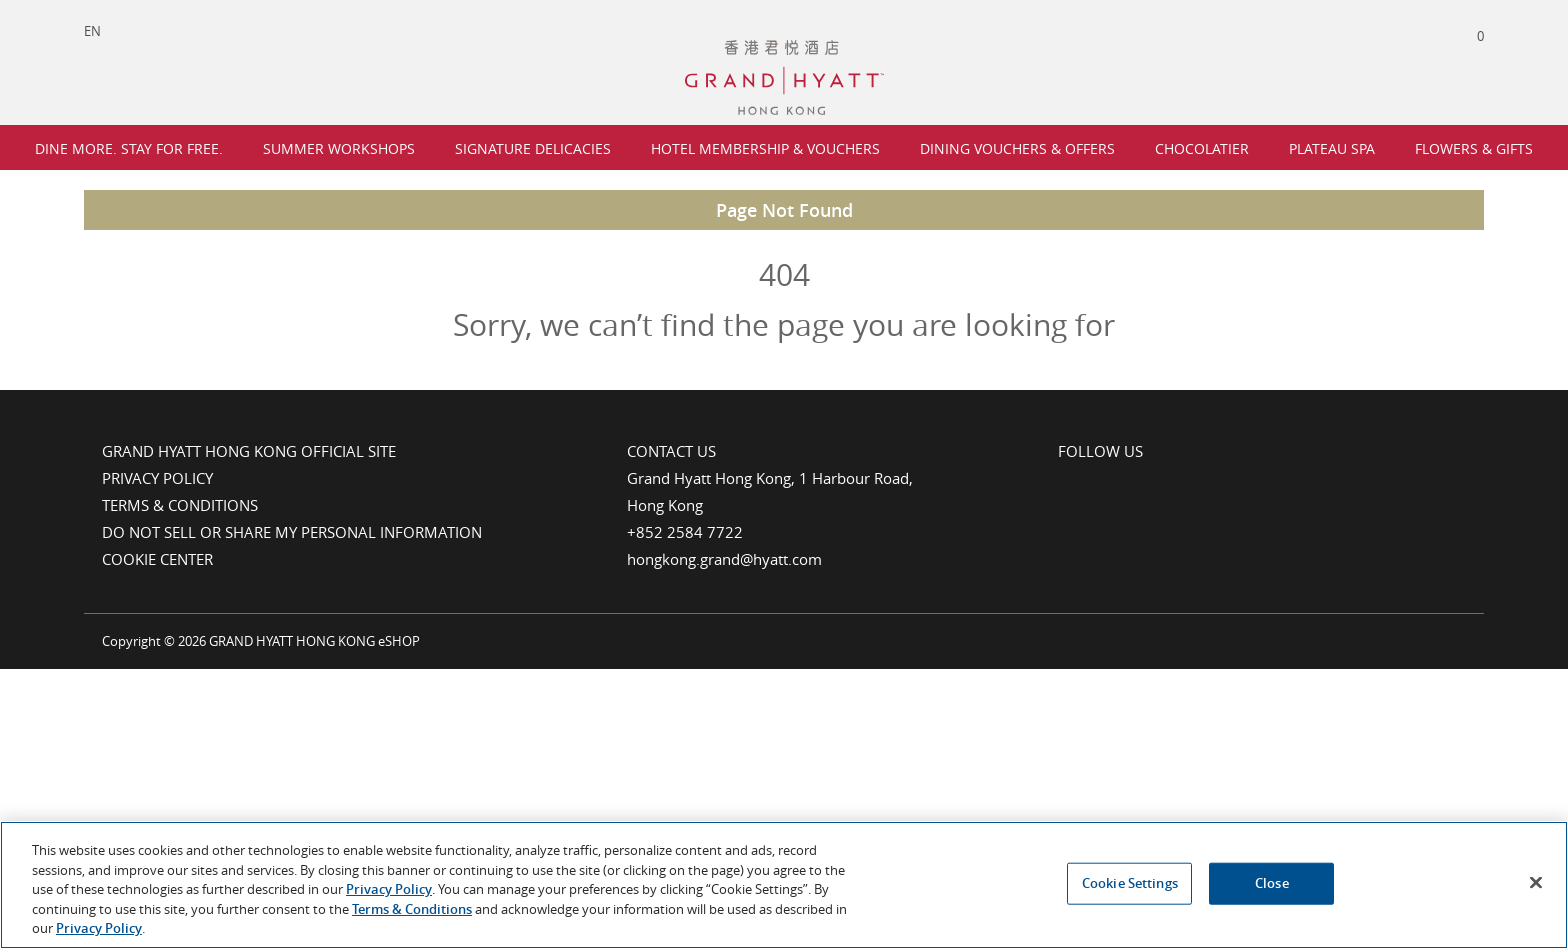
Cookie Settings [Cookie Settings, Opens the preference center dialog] (1130, 885)
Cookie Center (157, 559)
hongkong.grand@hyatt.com (724, 559)
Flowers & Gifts (1474, 148)
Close (1272, 885)
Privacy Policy (157, 478)
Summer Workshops (339, 148)
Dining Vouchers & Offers (1017, 148)
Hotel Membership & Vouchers (765, 148)
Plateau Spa (1332, 148)
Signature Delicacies (533, 148)
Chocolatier (1202, 148)
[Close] (1536, 884)
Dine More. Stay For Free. (129, 148)
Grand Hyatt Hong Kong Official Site (249, 451)
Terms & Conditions (180, 505)
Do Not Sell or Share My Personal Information (292, 532)
